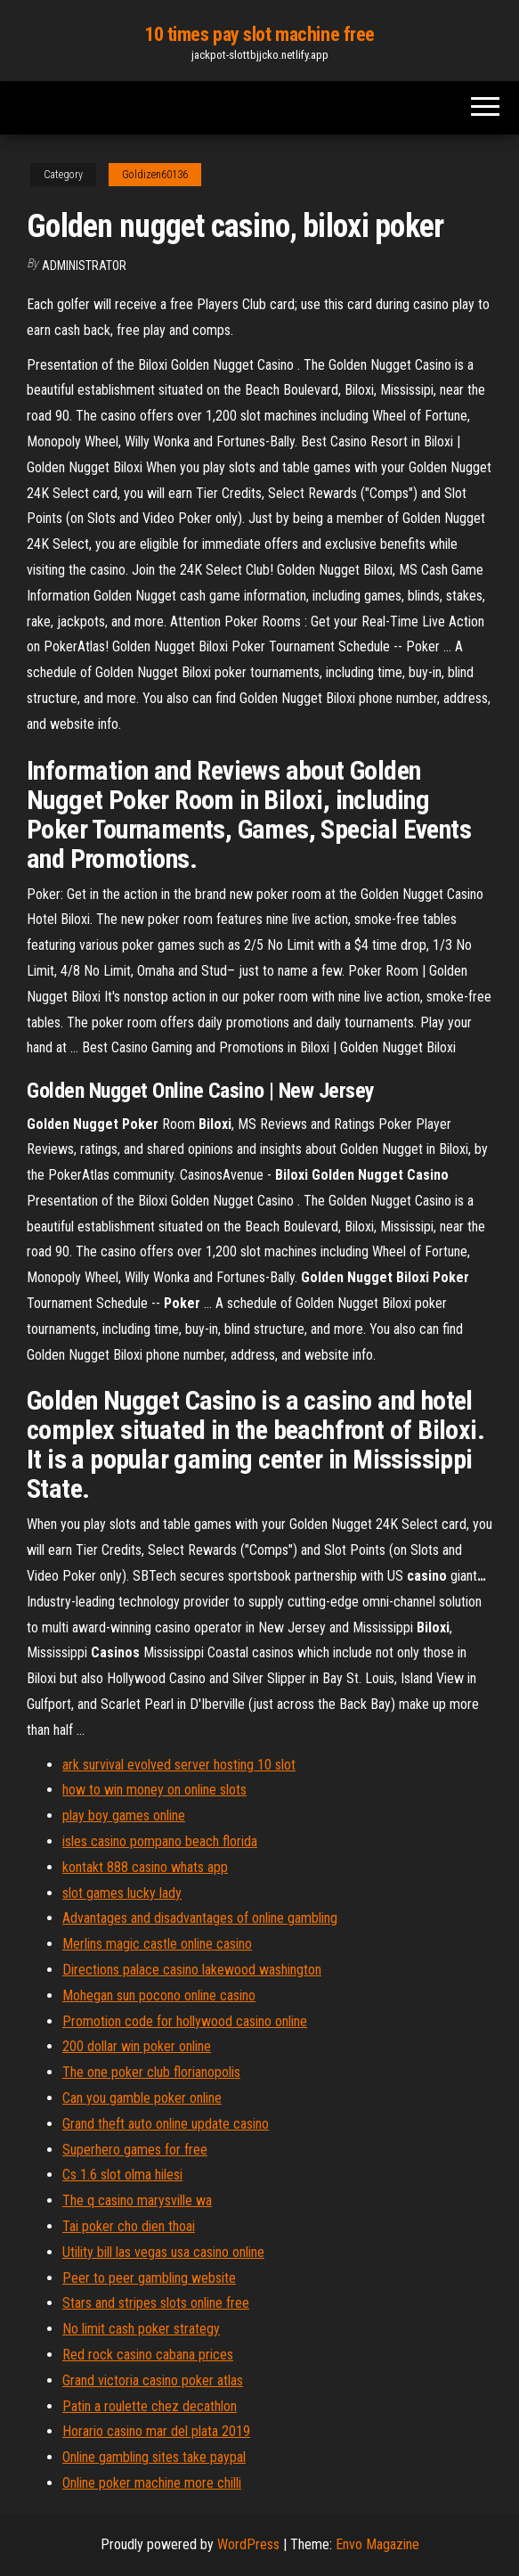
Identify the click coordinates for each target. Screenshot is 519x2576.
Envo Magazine (377, 2544)
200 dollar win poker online (136, 2046)
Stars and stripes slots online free (155, 2302)
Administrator (84, 265)
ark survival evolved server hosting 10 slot (179, 1764)
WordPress (248, 2544)
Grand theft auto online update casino (165, 2123)
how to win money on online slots (154, 1789)
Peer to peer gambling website (149, 2277)
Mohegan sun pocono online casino (158, 1995)
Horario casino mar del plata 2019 (156, 2431)
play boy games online (123, 1815)
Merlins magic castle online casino (157, 1943)
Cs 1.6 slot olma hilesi (122, 2174)
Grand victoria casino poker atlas (152, 2380)
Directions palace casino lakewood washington (191, 1969)
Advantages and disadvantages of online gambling (199, 1918)
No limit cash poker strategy (141, 2328)
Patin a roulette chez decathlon (149, 2406)
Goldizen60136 (155, 174)
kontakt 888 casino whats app (145, 1867)
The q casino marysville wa (137, 2200)
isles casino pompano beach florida (159, 1841)
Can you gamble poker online (142, 2097)
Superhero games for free (134, 2149)
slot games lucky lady (122, 1893)
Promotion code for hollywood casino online (184, 2021)
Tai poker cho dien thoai (128, 2226)
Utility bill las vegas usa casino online (163, 2252)
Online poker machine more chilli (151, 2482)
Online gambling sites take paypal (154, 2457)
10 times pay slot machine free (259, 34)
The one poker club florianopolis (151, 2072)
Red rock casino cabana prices (147, 2354)
